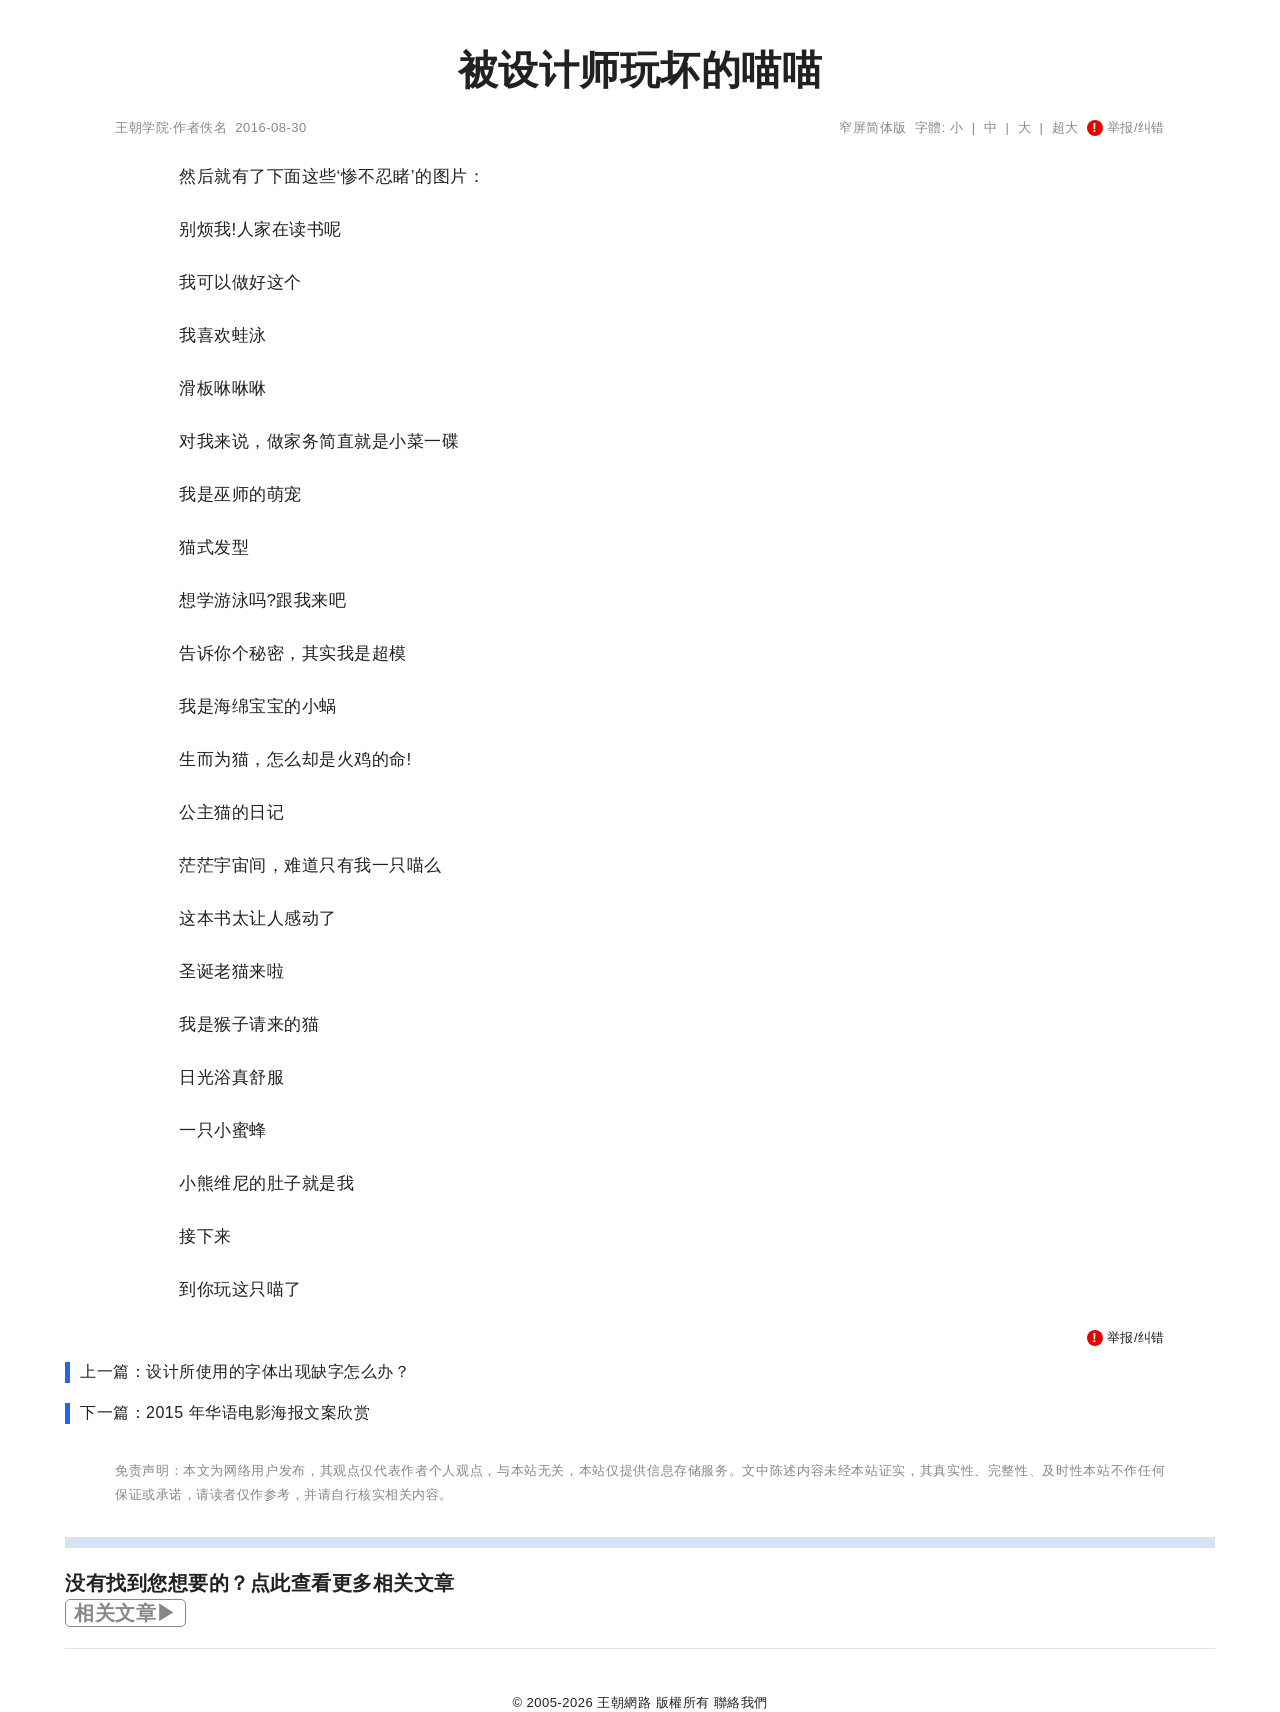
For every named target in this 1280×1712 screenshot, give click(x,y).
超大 (1065, 127)
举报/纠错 (1126, 127)
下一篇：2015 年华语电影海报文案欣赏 (225, 1412)
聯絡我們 (741, 1702)
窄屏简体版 (873, 127)
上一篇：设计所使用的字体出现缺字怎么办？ (245, 1371)
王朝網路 (624, 1702)
